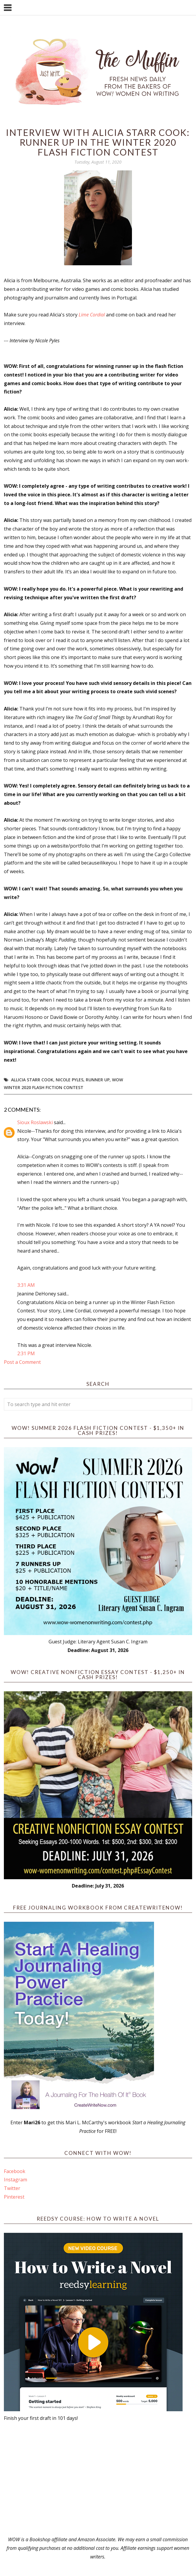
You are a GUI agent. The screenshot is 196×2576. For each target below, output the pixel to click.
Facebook (14, 2171)
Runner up (98, 1080)
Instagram (15, 2179)
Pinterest (14, 2197)
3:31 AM (26, 1285)
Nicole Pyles (69, 1080)
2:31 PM (26, 1353)
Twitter (12, 2188)
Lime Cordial (92, 314)
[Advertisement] (98, 2478)
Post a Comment (22, 1362)
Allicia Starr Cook (32, 1080)
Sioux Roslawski (35, 1122)
